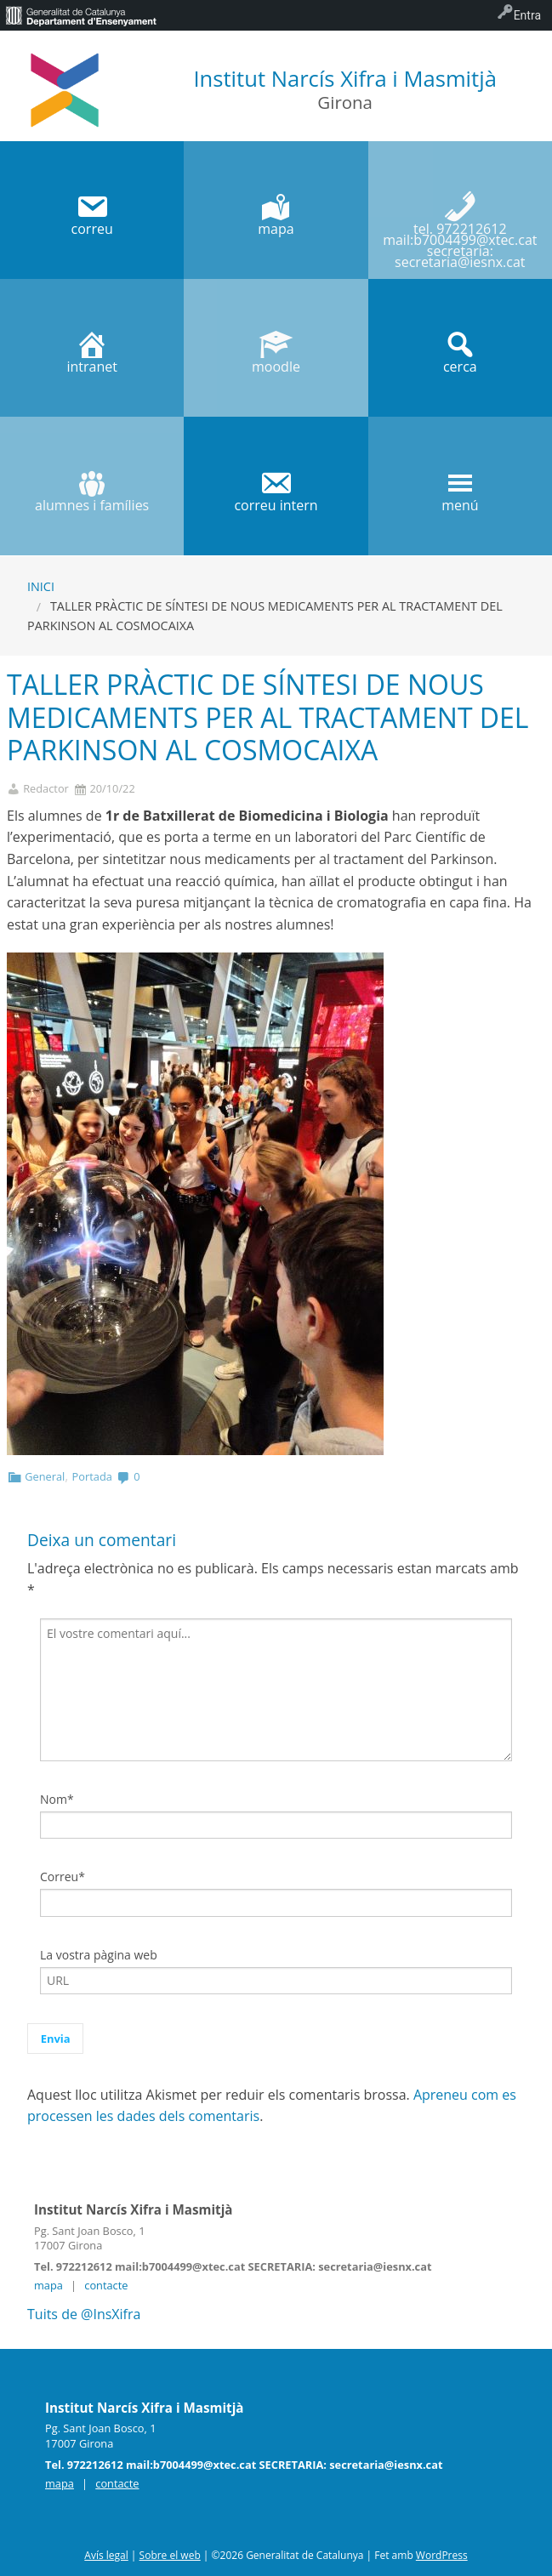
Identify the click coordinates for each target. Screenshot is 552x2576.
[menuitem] (81, 15)
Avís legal (106, 2555)
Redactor (46, 788)
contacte (106, 2285)
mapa (48, 2285)
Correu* (62, 1876)
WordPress (442, 2555)
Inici (40, 586)
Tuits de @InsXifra (83, 2314)
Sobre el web (170, 2555)
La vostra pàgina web (98, 1955)
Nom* (57, 1799)
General (45, 1476)
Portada (92, 1476)
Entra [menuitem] (527, 15)
